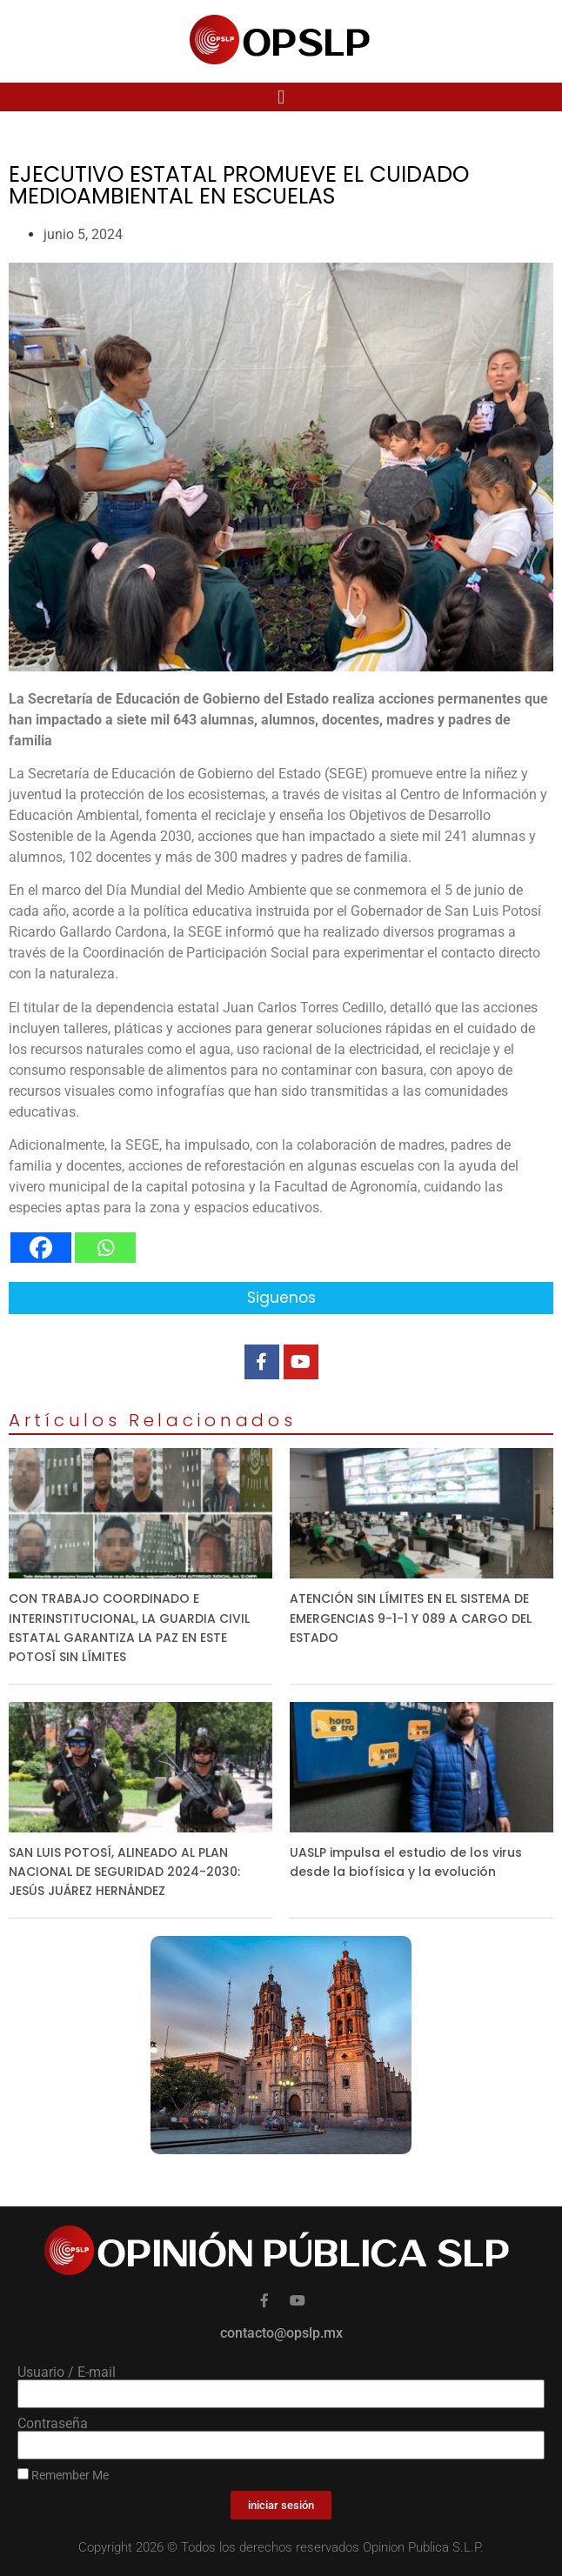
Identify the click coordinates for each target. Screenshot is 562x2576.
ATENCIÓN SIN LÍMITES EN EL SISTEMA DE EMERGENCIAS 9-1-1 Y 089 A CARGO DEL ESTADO (411, 1617)
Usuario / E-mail (66, 2372)
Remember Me (63, 2475)
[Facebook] (40, 1247)
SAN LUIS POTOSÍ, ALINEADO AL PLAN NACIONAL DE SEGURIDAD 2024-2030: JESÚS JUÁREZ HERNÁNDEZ (124, 1871)
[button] (280, 97)
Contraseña (52, 2424)
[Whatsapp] (105, 1247)
